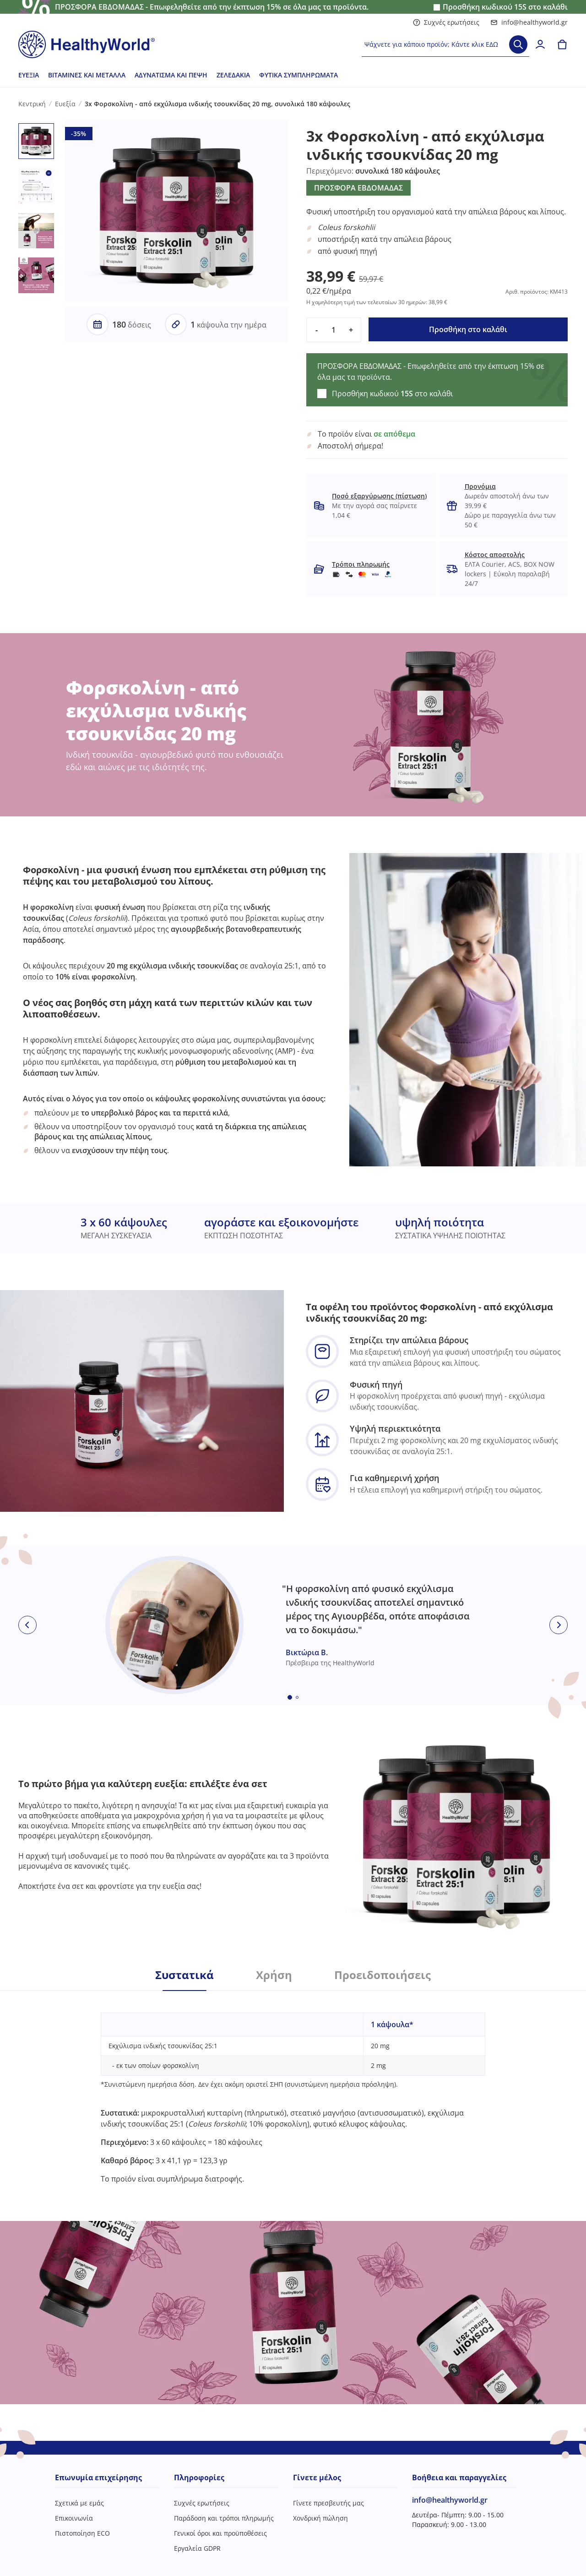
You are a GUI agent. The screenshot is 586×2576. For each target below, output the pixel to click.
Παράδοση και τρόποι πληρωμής (224, 2518)
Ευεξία (28, 75)
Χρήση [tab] (274, 1975)
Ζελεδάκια (233, 75)
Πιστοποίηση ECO (82, 2533)
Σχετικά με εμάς (79, 2503)
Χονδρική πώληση (320, 2518)
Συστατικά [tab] (184, 1975)
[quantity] (334, 329)
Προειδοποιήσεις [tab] (382, 1975)
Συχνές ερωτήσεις (446, 22)
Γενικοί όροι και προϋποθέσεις (220, 2533)
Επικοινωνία (74, 2518)
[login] (540, 44)
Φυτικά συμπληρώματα (298, 75)
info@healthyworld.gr (529, 22)
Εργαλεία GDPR (197, 2548)
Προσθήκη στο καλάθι (468, 329)
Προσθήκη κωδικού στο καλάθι (505, 7)
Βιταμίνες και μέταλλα (86, 75)
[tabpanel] (293, 2087)
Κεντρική (32, 103)
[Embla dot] (290, 1697)
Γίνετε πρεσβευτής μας (328, 2503)
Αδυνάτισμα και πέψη (171, 75)
